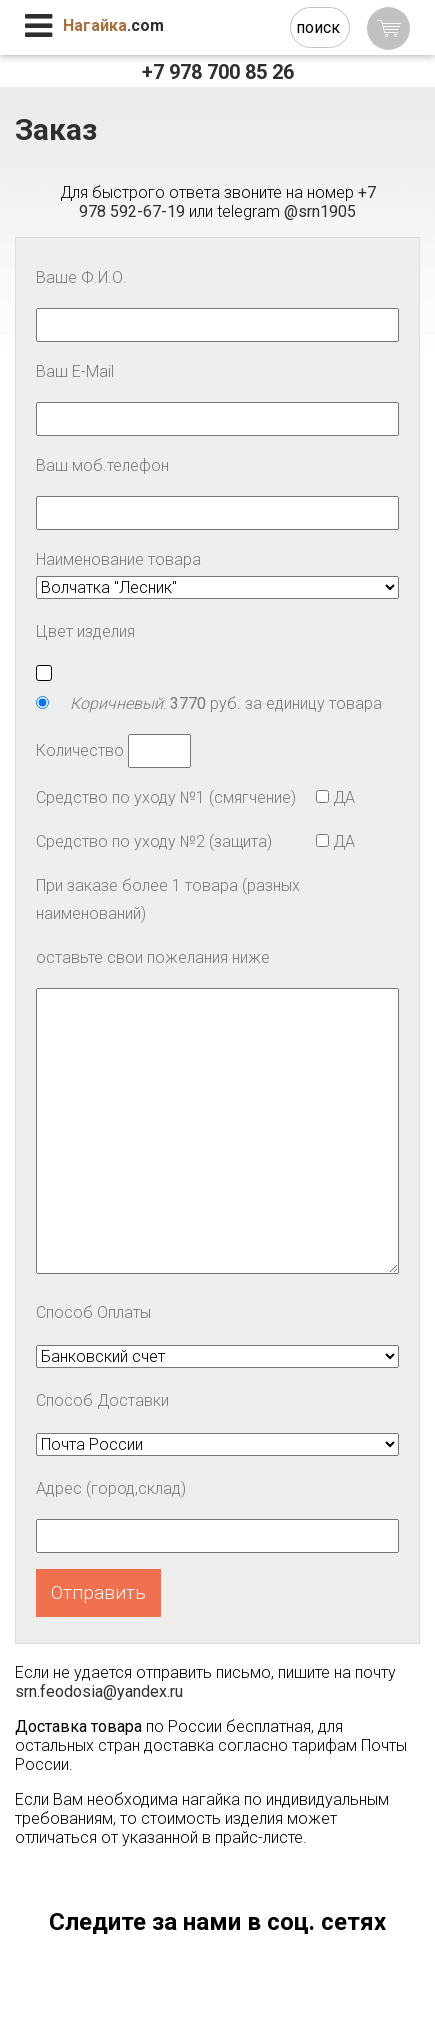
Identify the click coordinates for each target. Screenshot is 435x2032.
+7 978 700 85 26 (218, 72)
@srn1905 (320, 211)
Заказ (56, 129)
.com (113, 25)
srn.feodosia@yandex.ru (99, 1691)
